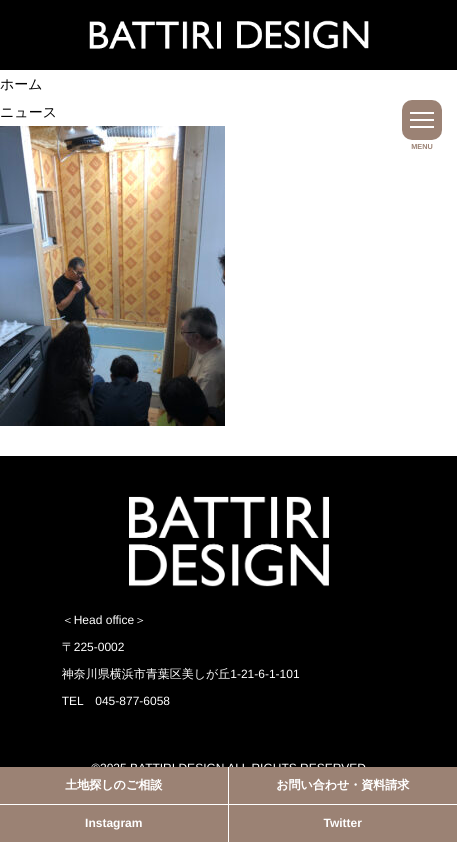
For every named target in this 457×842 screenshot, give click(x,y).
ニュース (28, 112)
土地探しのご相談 (113, 785)
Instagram (113, 823)
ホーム (21, 84)
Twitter (343, 823)
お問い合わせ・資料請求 (342, 785)
